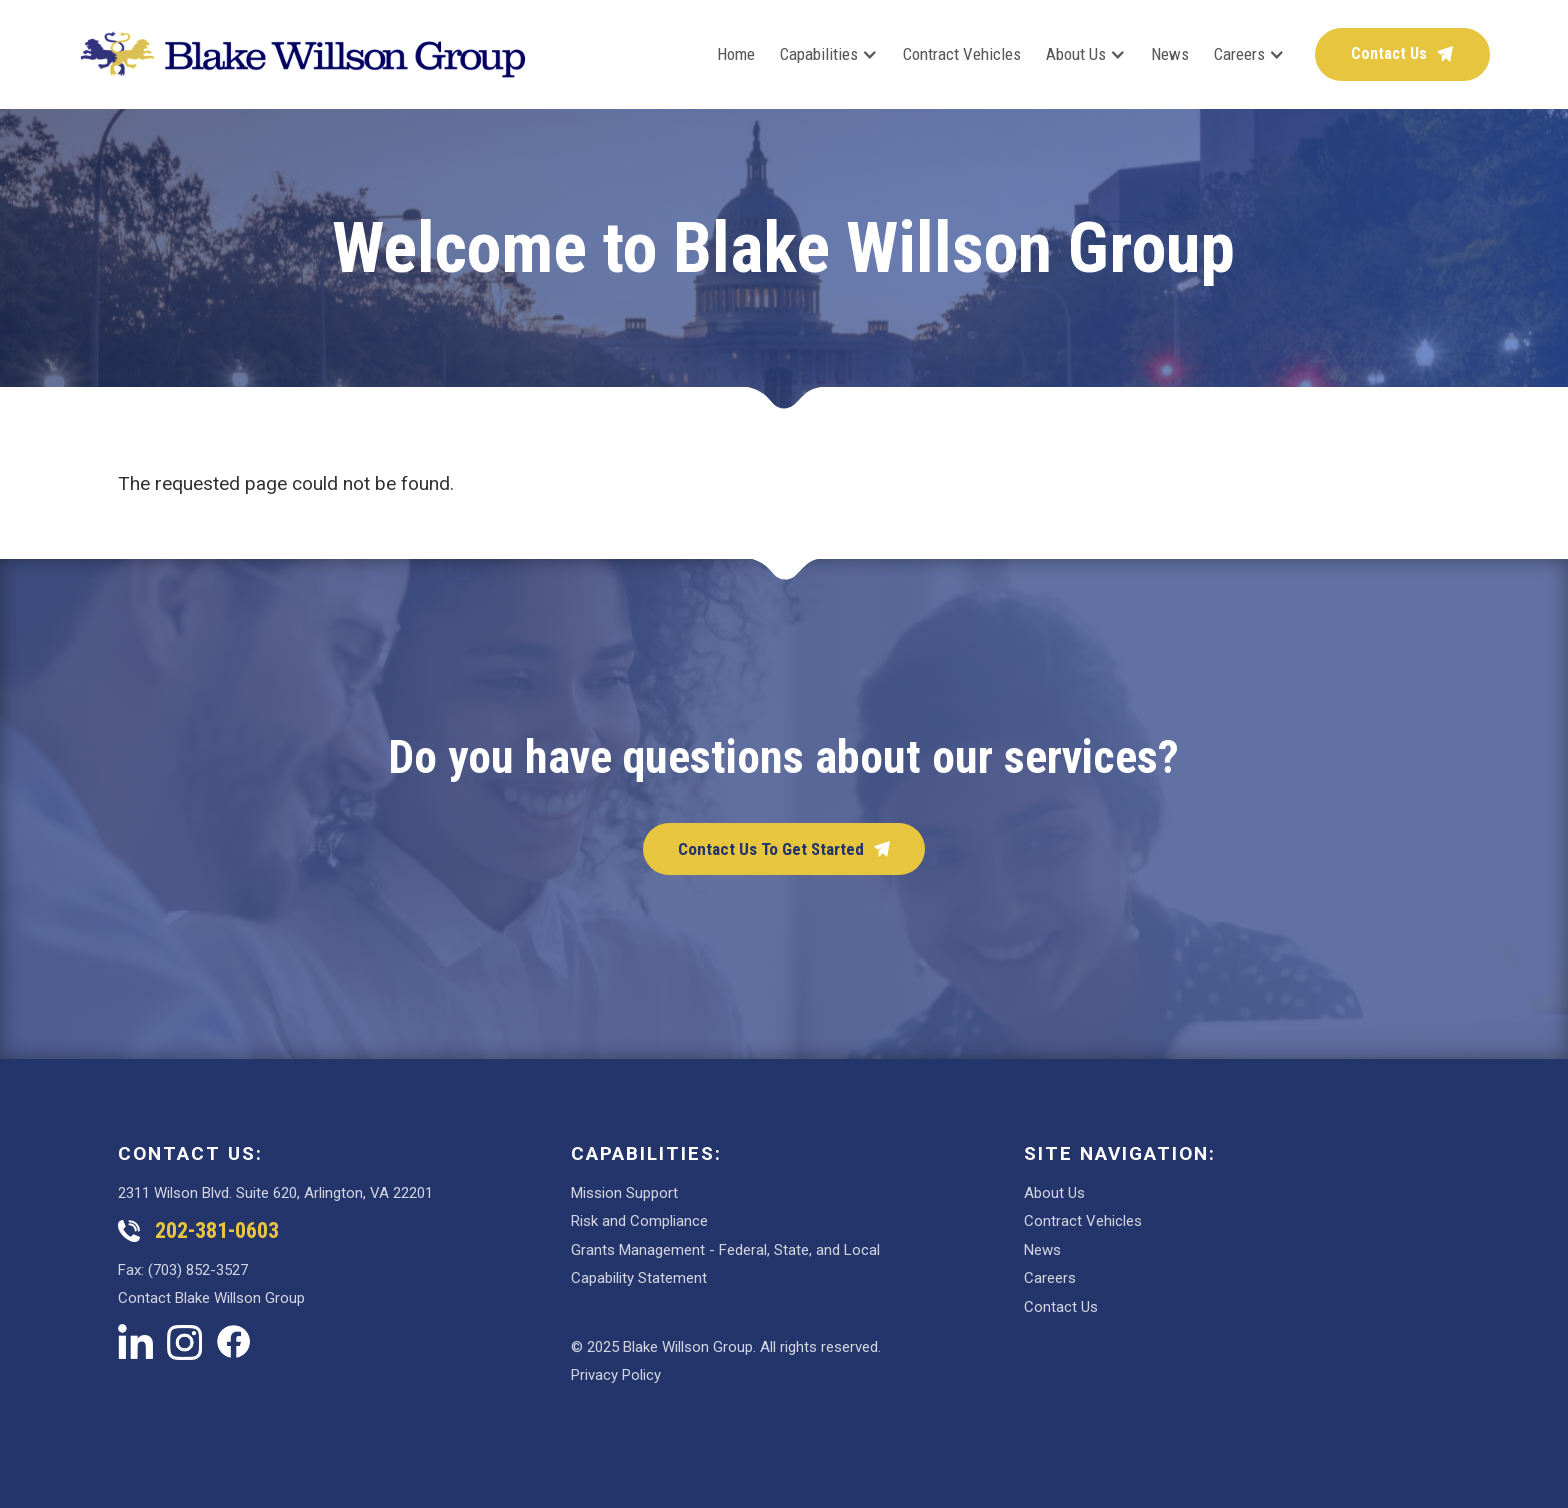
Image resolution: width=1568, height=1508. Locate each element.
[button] (816, 54)
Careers (1050, 1278)
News (1170, 54)
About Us (1054, 1193)
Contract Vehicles (962, 54)
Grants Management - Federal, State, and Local (725, 1250)
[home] (303, 54)
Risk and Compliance (639, 1221)
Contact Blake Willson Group (211, 1298)
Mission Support (624, 1193)
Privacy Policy (616, 1375)
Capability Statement (639, 1278)
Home (736, 54)
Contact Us (1061, 1307)
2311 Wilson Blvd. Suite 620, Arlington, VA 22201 (275, 1193)
